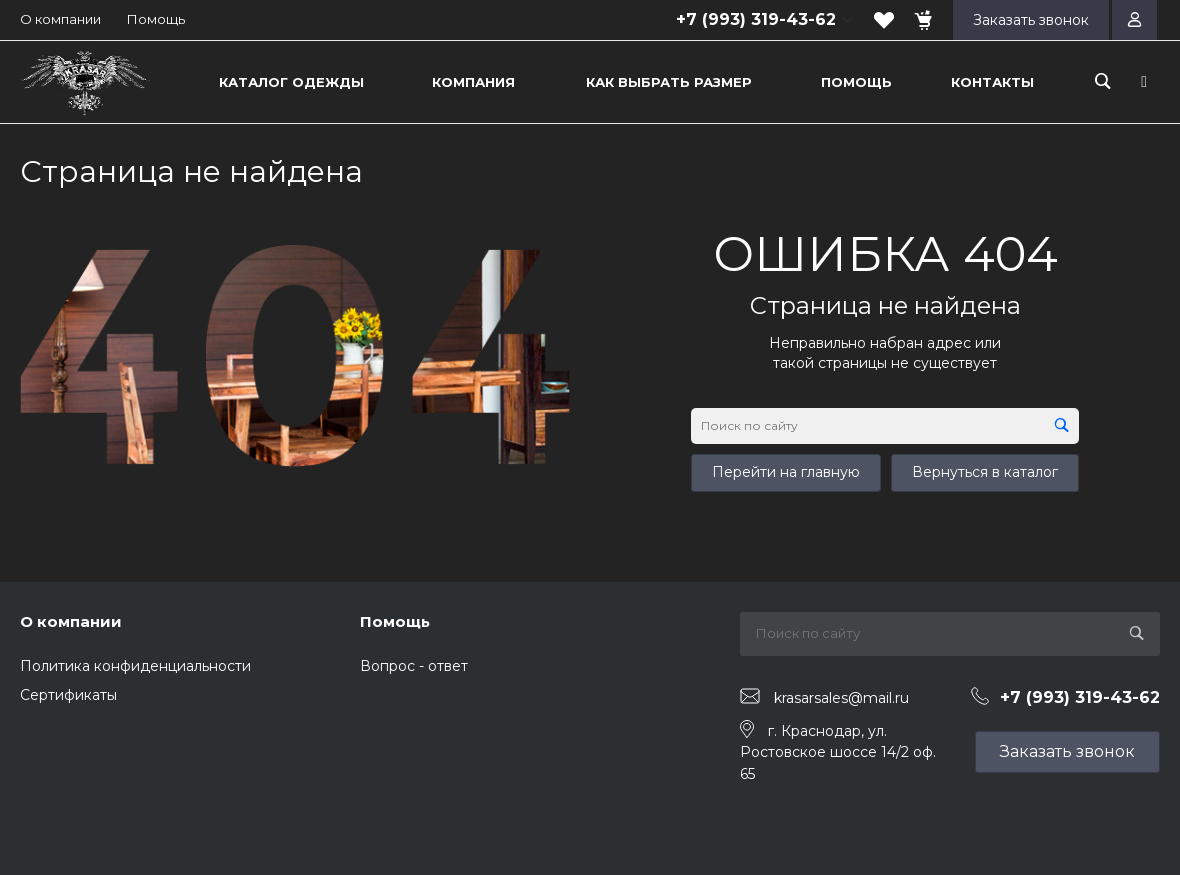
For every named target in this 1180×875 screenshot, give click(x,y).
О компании (60, 19)
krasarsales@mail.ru (841, 697)
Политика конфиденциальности (135, 666)
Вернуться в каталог (985, 472)
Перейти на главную (786, 472)
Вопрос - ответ (414, 666)
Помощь (156, 19)
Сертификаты (68, 695)
